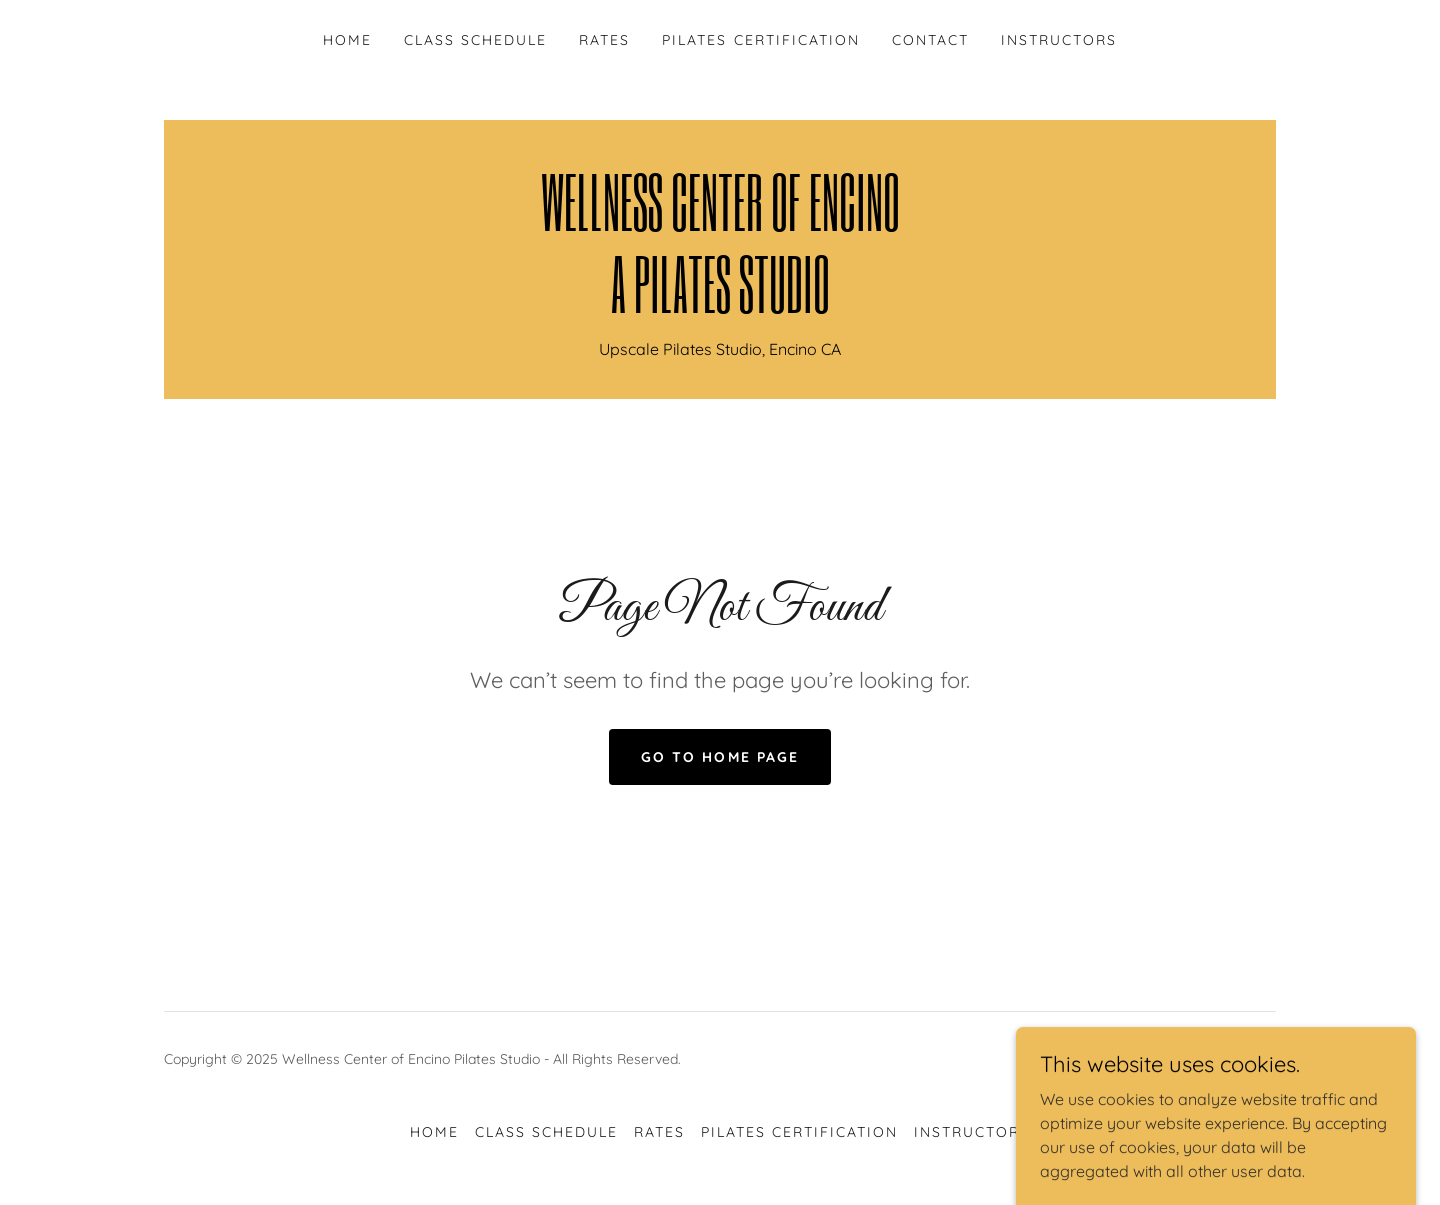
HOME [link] (347, 40)
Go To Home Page (719, 757)
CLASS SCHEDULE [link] (475, 40)
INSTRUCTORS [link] (1059, 40)
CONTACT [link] (930, 40)
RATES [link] (604, 40)
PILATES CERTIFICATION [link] (760, 40)
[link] (720, 307)
